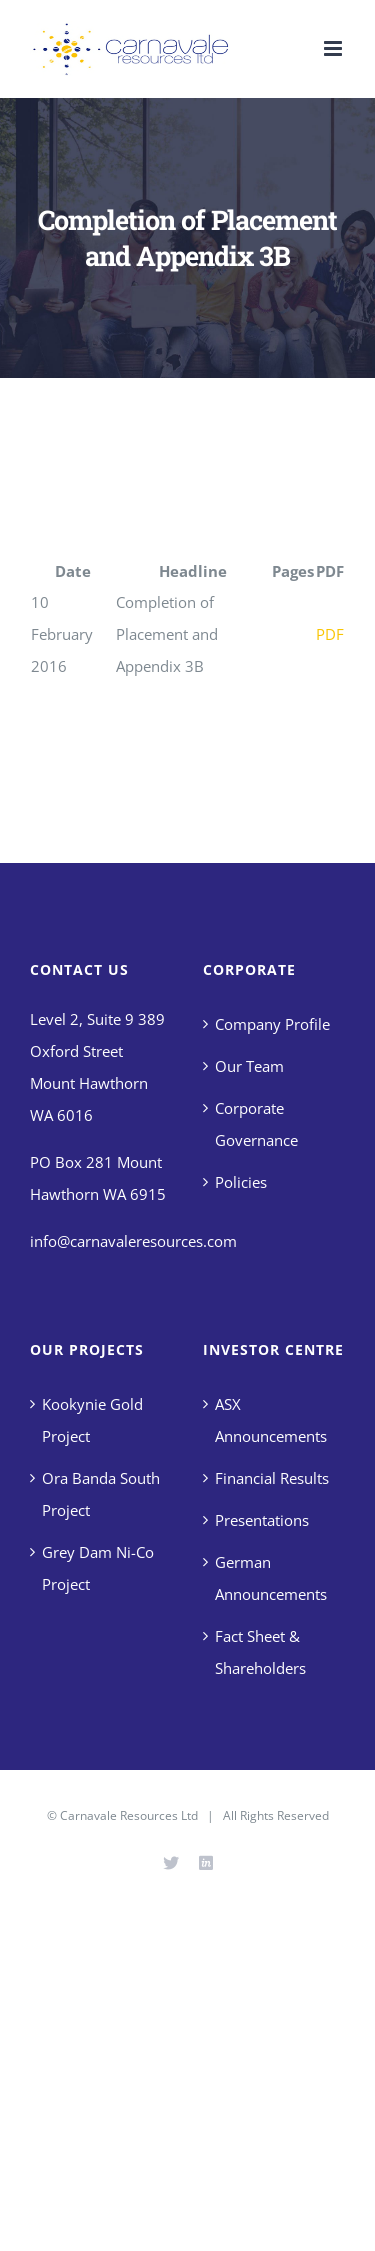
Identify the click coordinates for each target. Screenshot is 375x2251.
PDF (330, 634)
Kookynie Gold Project (92, 1420)
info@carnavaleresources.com (133, 1241)
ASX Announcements (271, 1420)
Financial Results (272, 1478)
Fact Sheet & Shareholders (260, 1652)
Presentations (262, 1520)
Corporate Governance (256, 1124)
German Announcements (271, 1578)
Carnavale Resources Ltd (129, 1815)
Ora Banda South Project (101, 1494)
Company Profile (272, 1024)
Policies (241, 1182)
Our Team (249, 1066)
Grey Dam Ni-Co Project (98, 1568)
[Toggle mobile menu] (334, 48)
